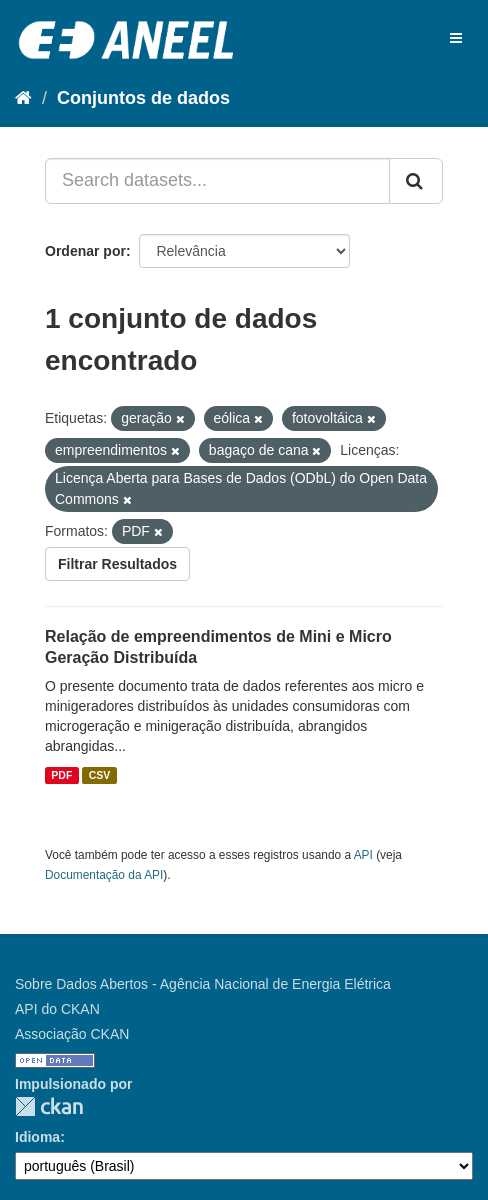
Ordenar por (85, 251)
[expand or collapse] (456, 38)
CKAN (49, 1106)
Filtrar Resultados (117, 564)
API (363, 855)
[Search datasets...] (217, 181)
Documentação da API (104, 875)
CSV (100, 775)
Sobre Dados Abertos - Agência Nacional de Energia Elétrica (203, 984)
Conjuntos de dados (143, 98)
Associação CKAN (72, 1034)
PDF (61, 775)
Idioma (37, 1137)
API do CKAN (57, 1009)
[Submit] (416, 181)
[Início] (23, 98)
